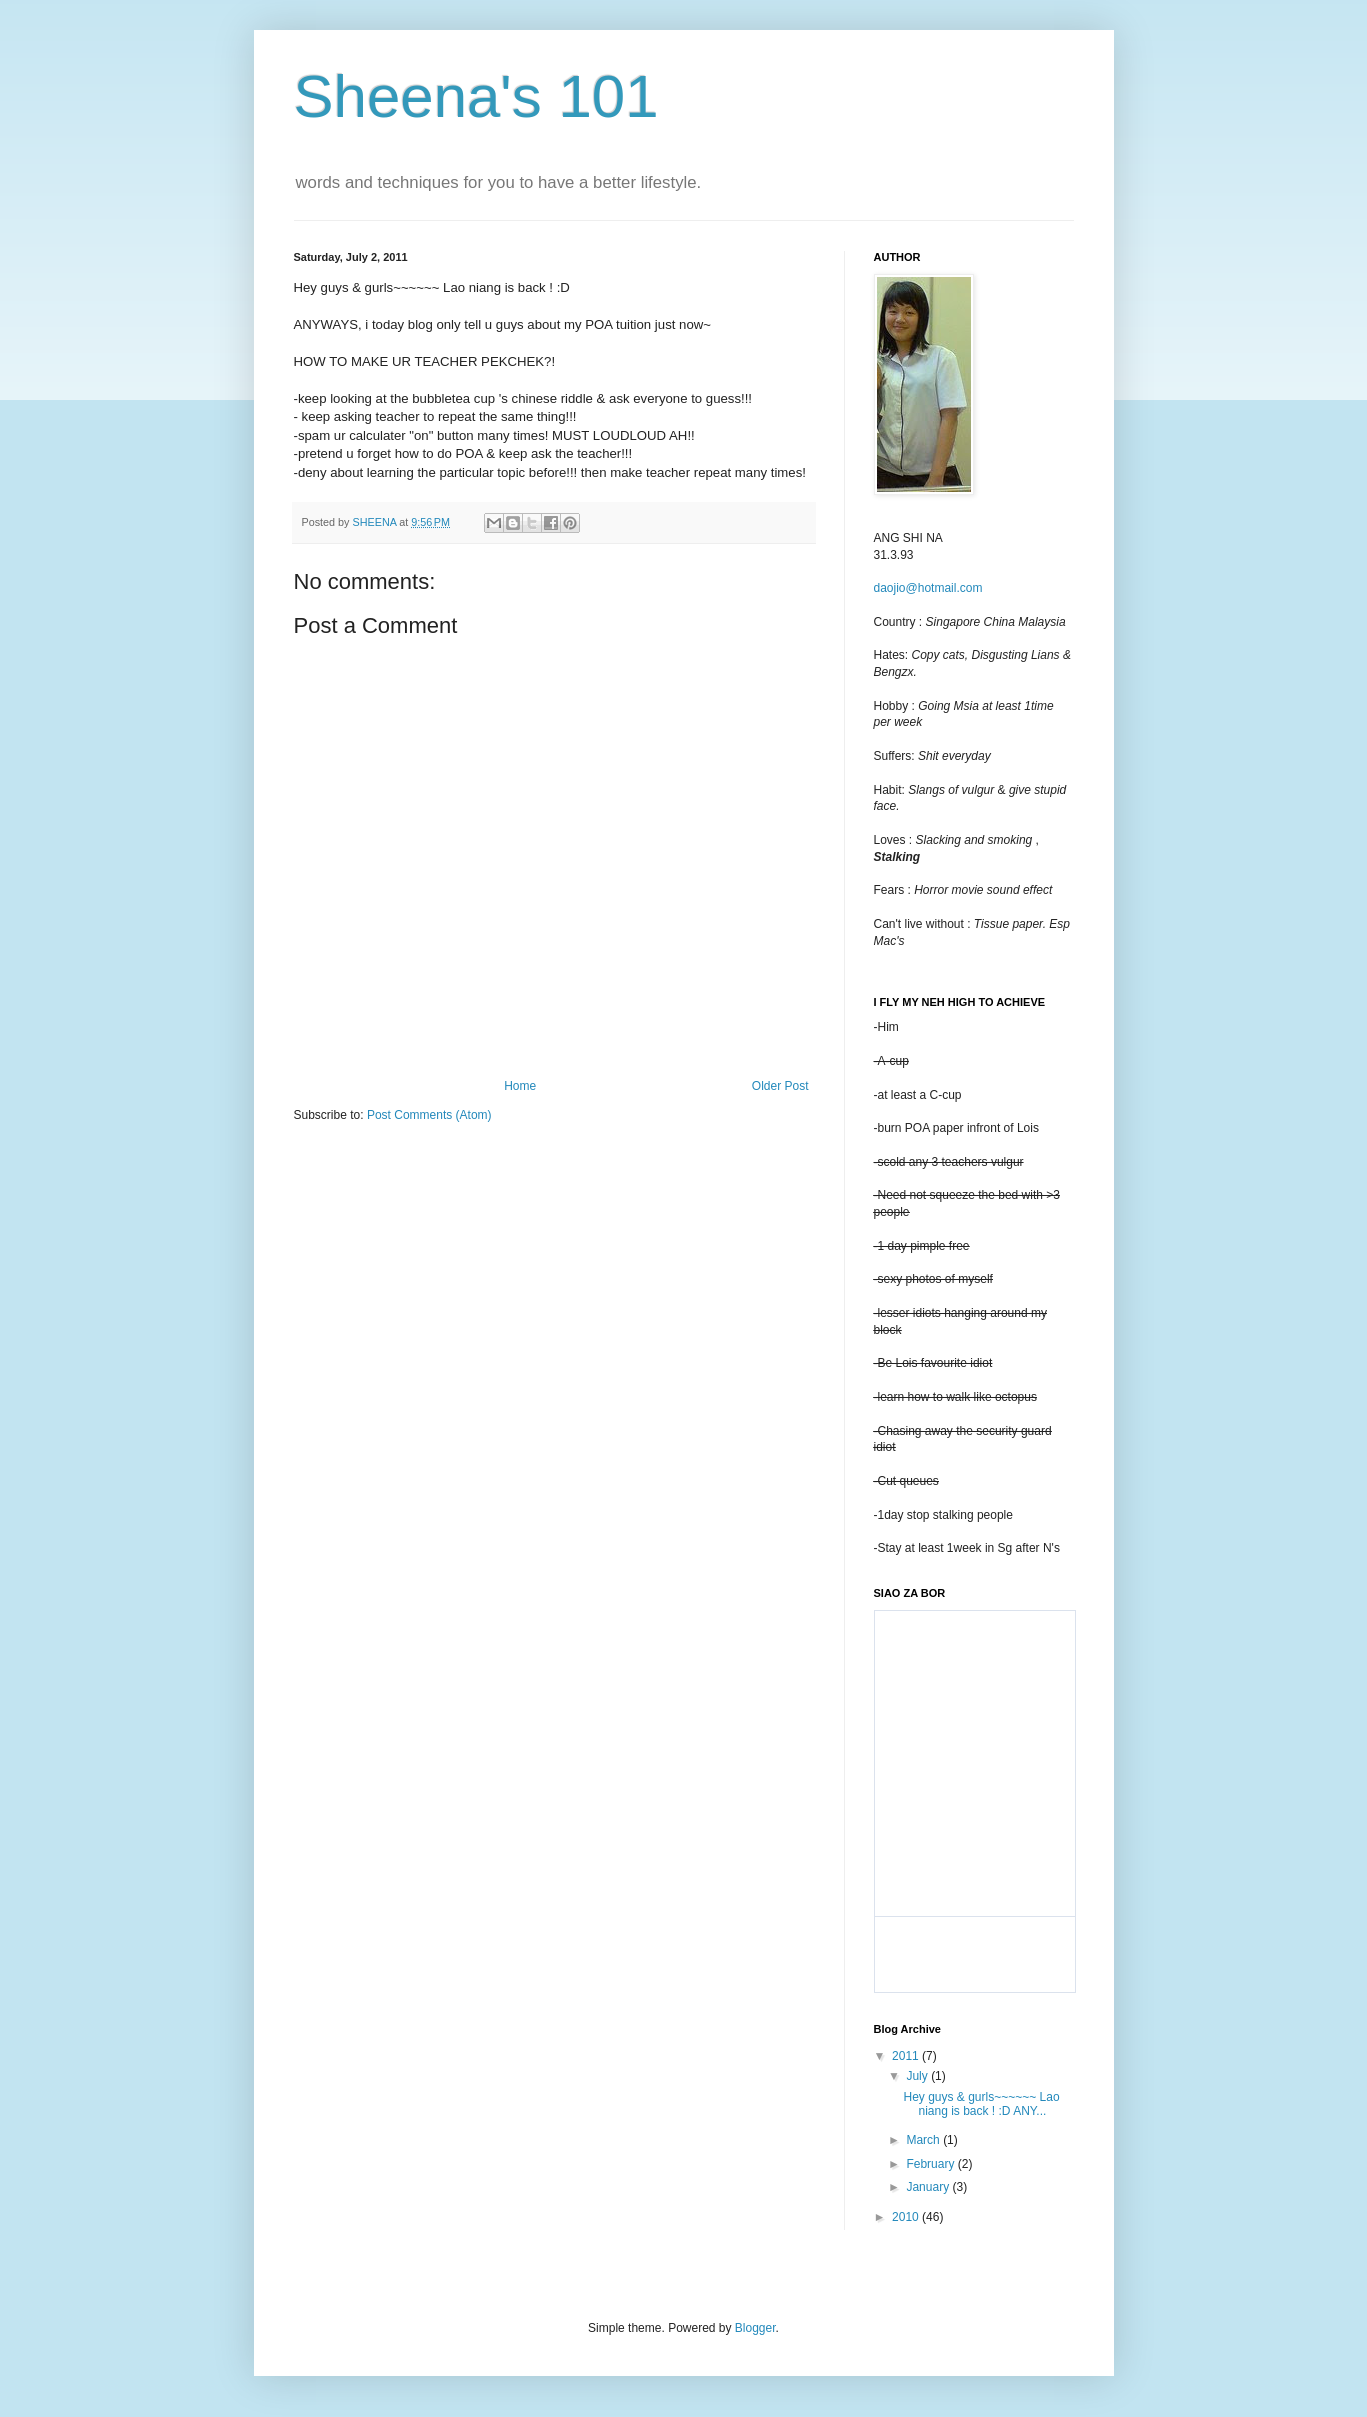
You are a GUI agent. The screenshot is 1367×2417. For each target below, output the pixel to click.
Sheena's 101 (476, 96)
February (931, 2164)
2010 (907, 2217)
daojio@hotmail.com (928, 588)
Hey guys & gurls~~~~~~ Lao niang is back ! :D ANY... (981, 2104)
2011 (907, 2056)
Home (520, 1086)
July (918, 2076)
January (929, 2187)
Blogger (755, 2328)
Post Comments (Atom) (429, 1115)
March (924, 2140)
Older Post (780, 1086)
